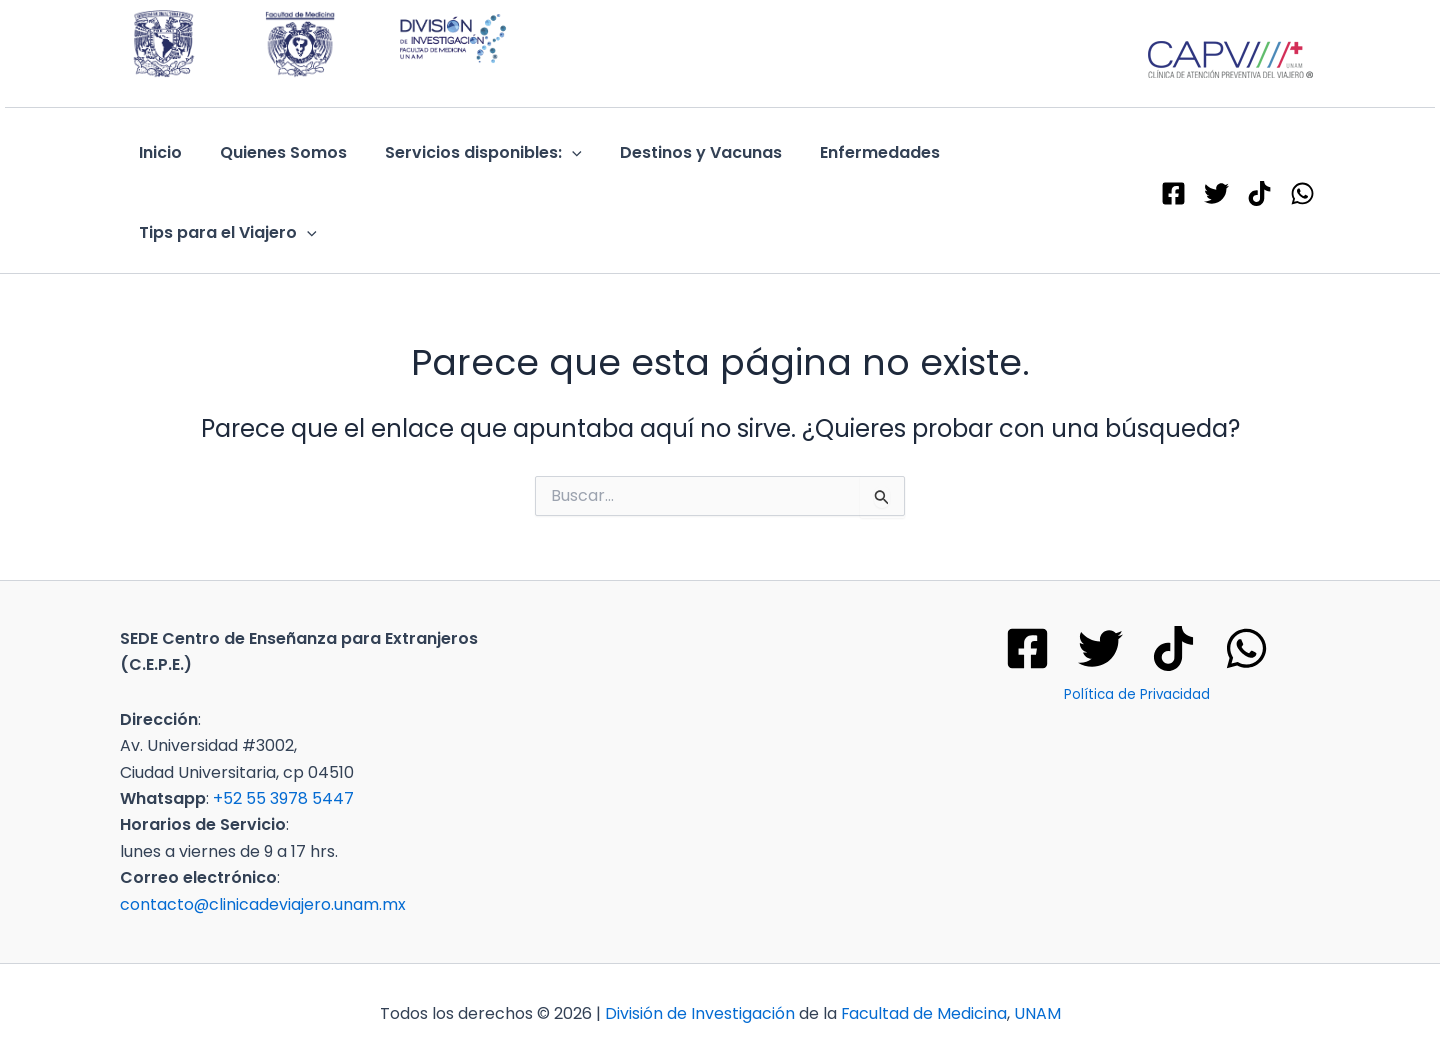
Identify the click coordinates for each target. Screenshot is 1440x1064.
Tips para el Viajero (225, 233)
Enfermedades (853, 152)
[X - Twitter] (1216, 193)
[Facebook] (1173, 193)
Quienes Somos (274, 152)
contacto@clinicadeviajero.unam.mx (263, 904)
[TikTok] (1259, 193)
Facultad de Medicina (923, 1013)
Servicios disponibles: (468, 153)
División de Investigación (699, 1013)
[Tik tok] (1173, 648)
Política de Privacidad (1137, 694)
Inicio (157, 152)
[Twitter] (1100, 648)
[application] (557, 153)
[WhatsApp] (1302, 193)
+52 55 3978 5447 (283, 798)
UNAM (1037, 1013)
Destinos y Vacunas (680, 152)
